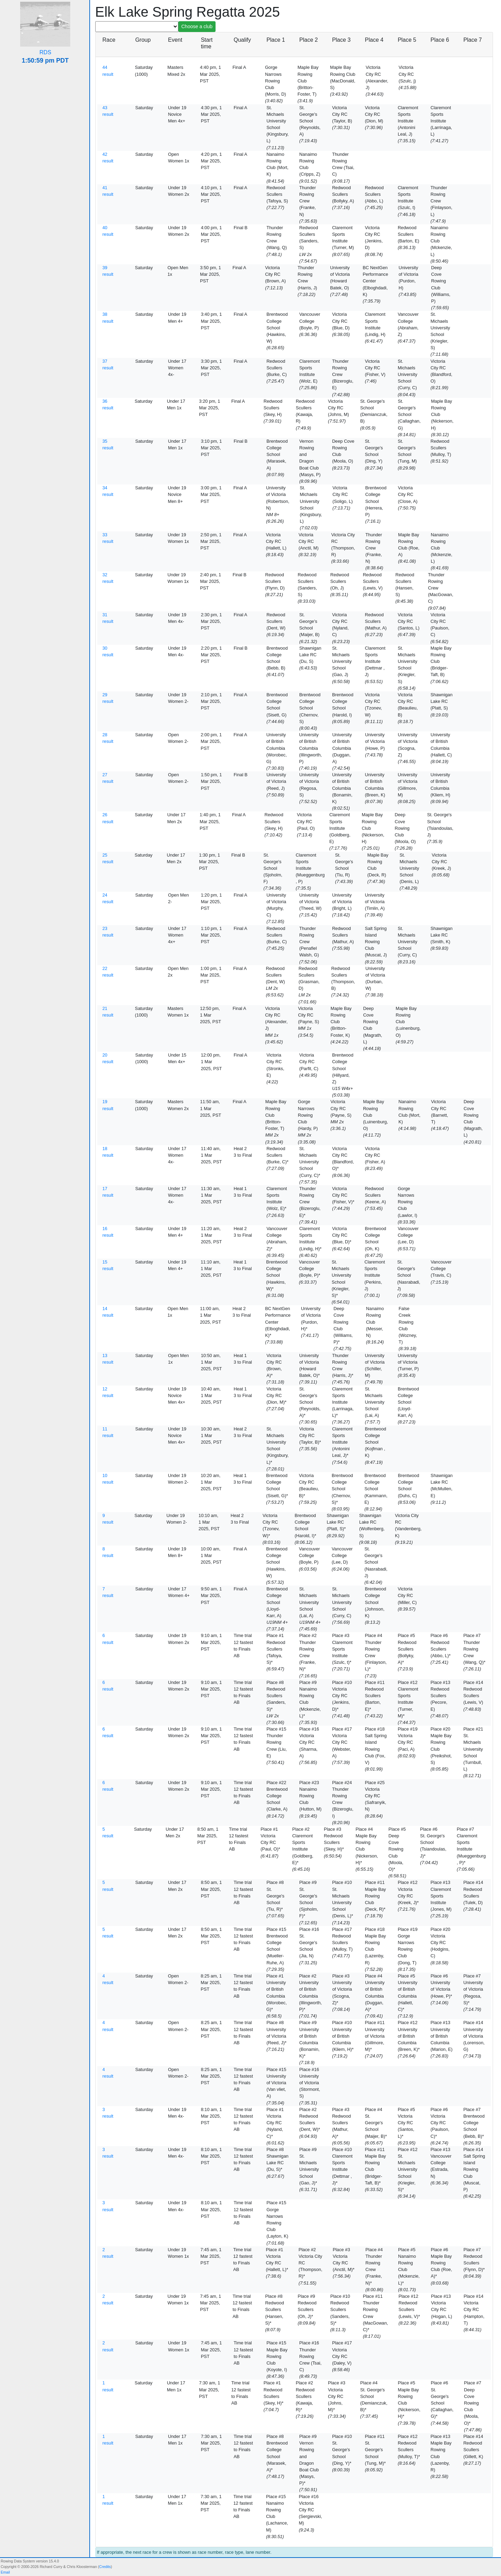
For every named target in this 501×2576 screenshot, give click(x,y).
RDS (45, 52)
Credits (105, 2567)
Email (5, 2572)
